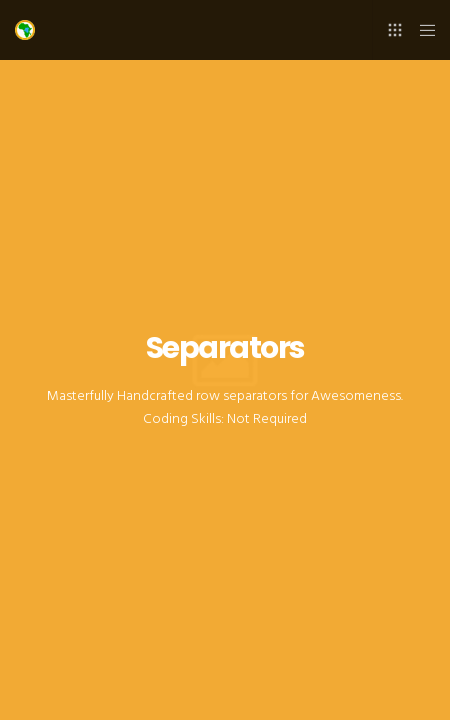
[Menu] (421, 30)
